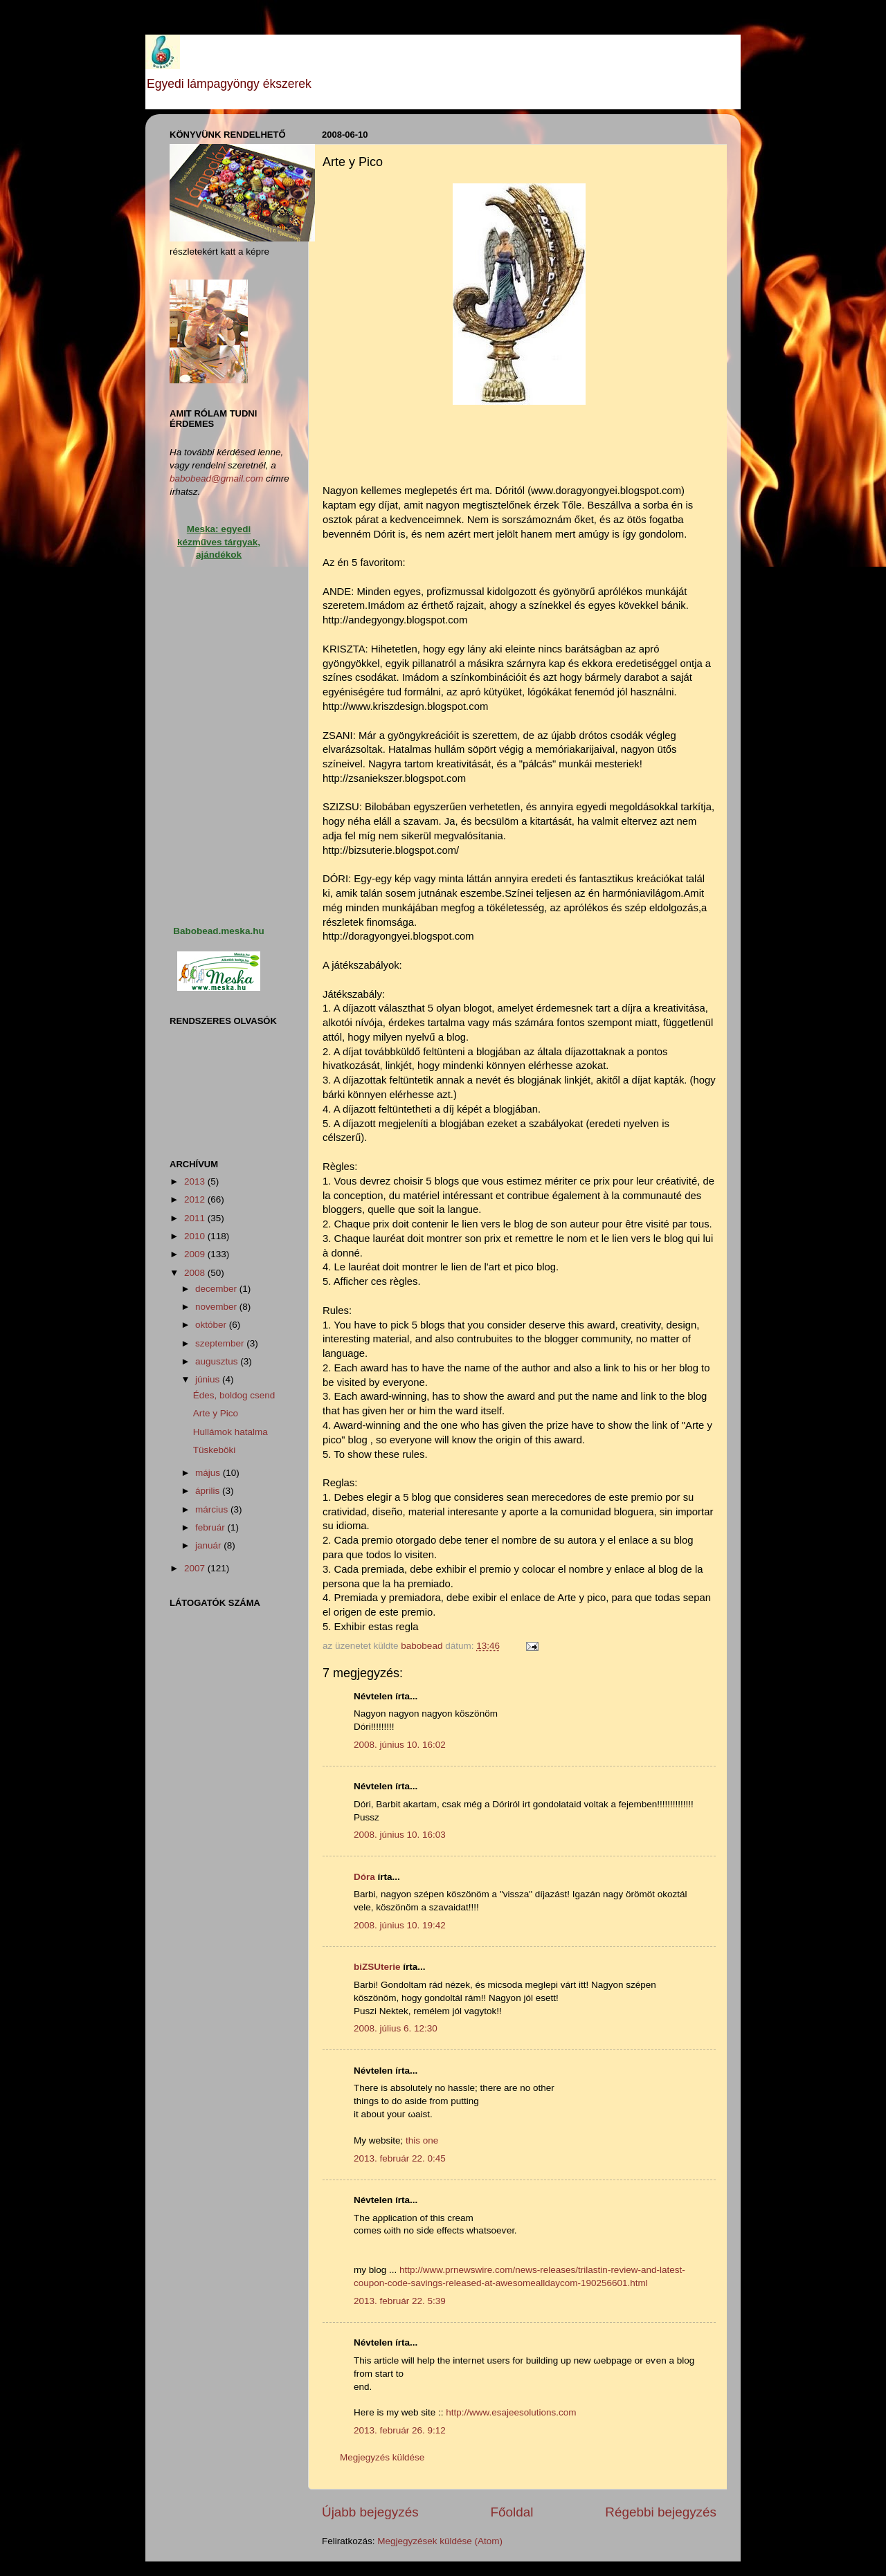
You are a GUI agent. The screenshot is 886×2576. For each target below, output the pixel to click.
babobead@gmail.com (216, 478)
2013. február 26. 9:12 (400, 2430)
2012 (196, 1199)
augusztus (217, 1361)
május (209, 1473)
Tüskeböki (214, 1450)
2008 (196, 1273)
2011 (196, 1218)
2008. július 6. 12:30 (395, 2028)
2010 (196, 1236)
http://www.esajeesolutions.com (511, 2412)
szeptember (220, 1343)
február (211, 1527)
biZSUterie (377, 1967)
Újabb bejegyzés (370, 2512)
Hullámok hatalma (230, 1432)
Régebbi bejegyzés (660, 2512)
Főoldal (512, 2512)
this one (422, 2140)
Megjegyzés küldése (382, 2457)
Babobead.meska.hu (218, 931)
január (209, 1545)
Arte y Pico (215, 1413)
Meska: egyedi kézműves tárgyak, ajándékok (218, 542)
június (208, 1379)
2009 (196, 1254)
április (208, 1491)
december (217, 1289)
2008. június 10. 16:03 (400, 1834)
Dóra (364, 1877)
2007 (196, 1568)
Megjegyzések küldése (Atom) (440, 2541)
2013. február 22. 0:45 (400, 2158)
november (217, 1306)
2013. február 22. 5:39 (400, 2301)
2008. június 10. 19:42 (400, 1925)
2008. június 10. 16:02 (400, 1744)
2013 (196, 1181)
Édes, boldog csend (234, 1395)
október (212, 1324)
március (212, 1509)
